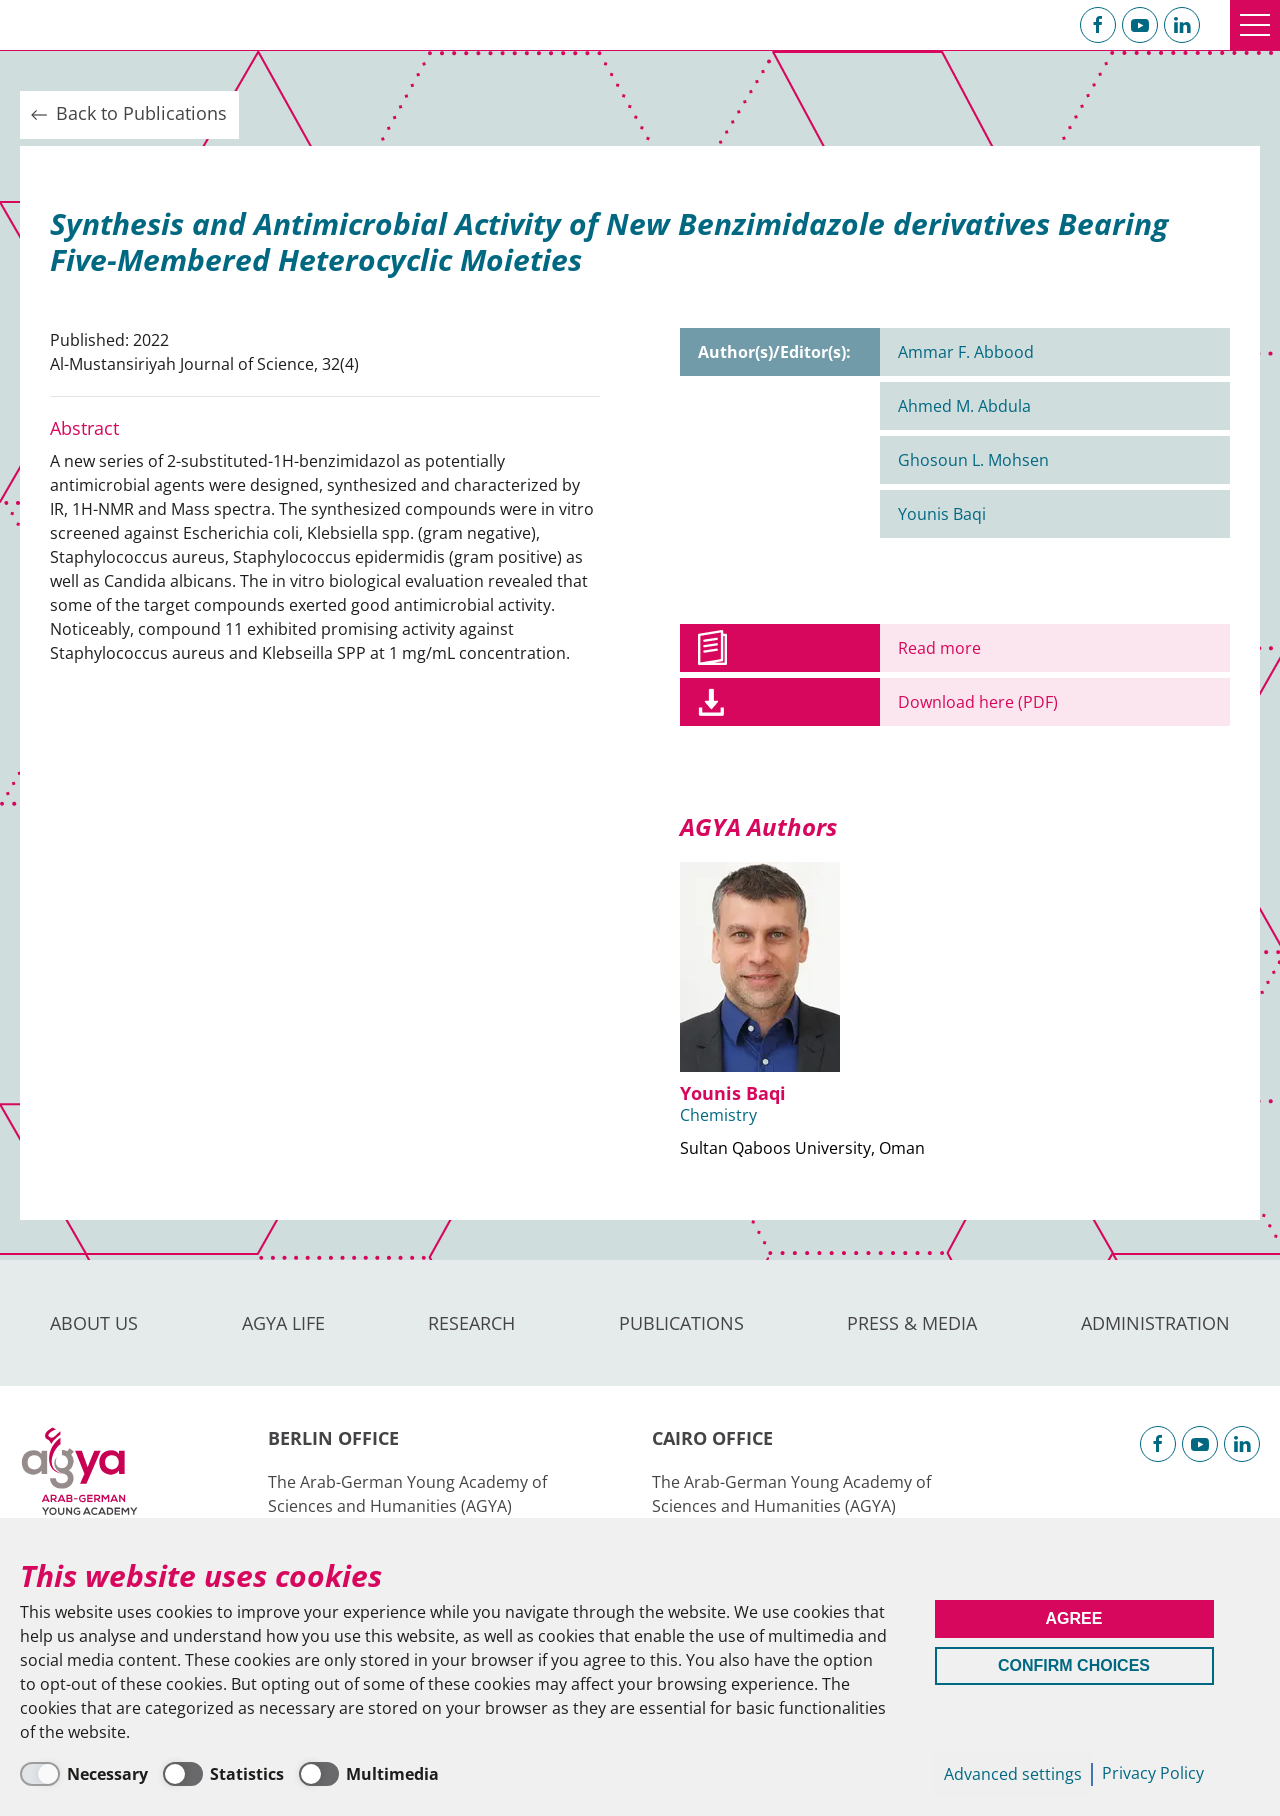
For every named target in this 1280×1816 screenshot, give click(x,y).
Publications (681, 1323)
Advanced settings (1013, 1774)
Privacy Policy (1153, 1773)
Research (471, 1323)
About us (94, 1323)
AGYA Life (283, 1323)
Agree (1074, 1618)
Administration (1155, 1323)
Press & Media (912, 1323)
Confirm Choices (1074, 1665)
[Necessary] (84, 1774)
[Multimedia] (369, 1774)
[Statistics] (223, 1774)
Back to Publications (127, 114)
